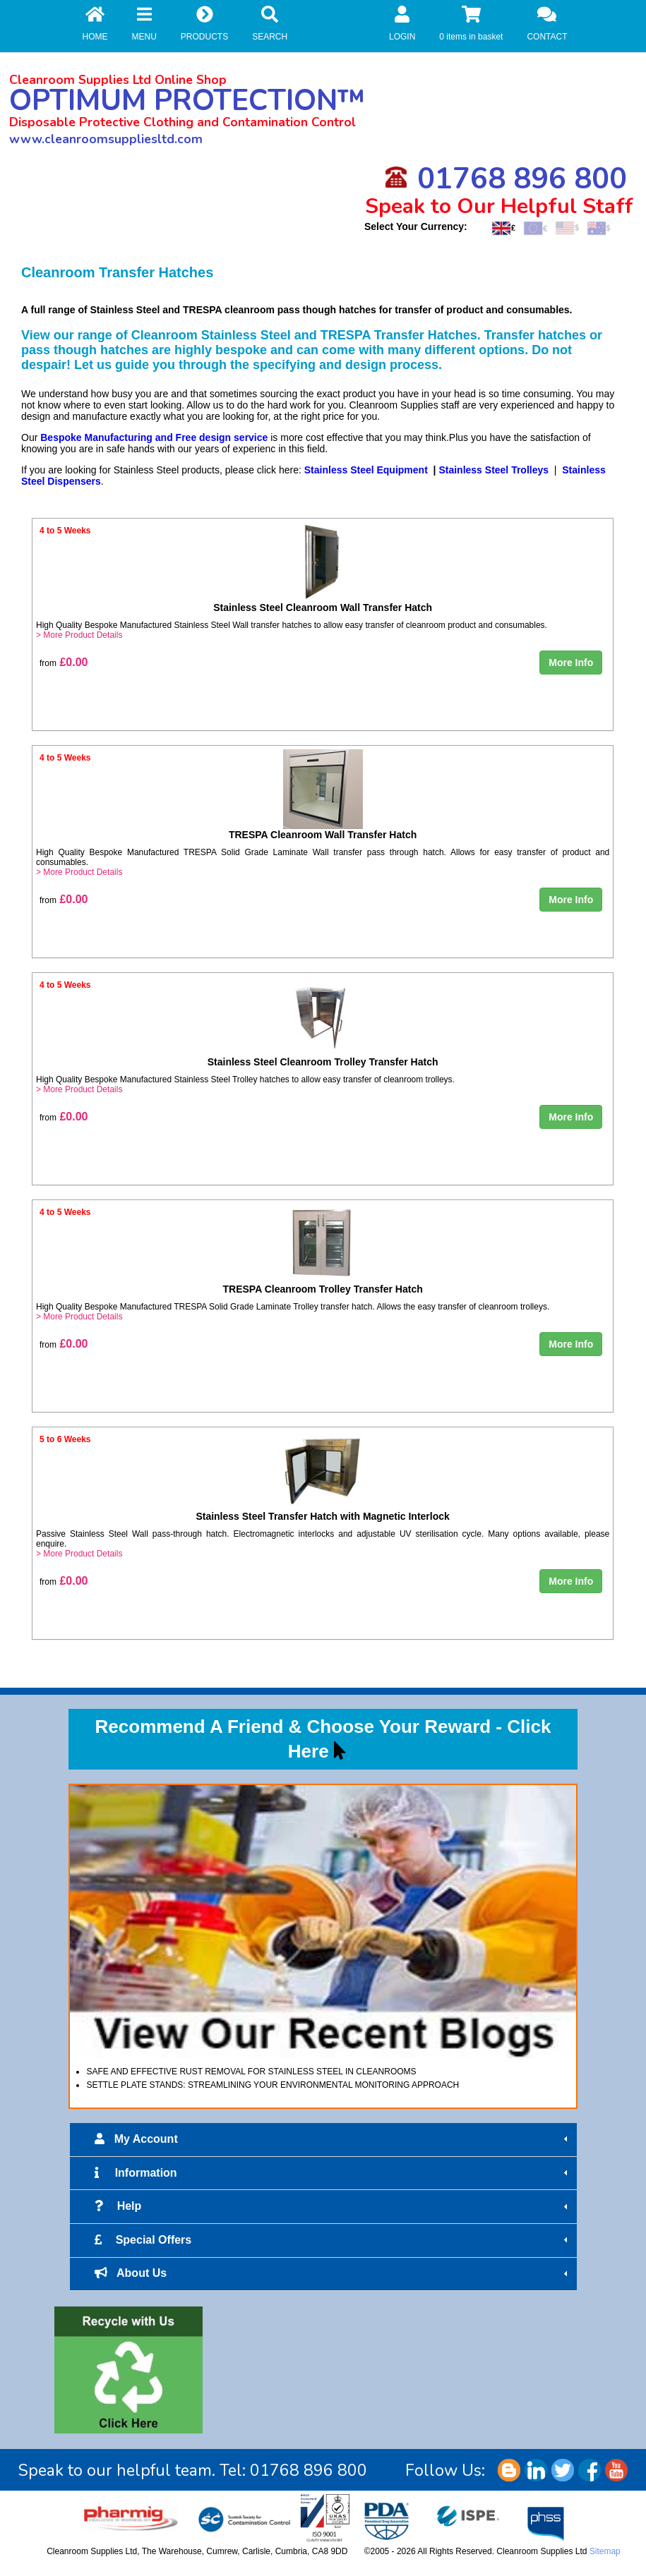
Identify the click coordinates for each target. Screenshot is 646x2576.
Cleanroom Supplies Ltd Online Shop (118, 79)
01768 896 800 (505, 179)
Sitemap (605, 2551)
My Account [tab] (333, 2139)
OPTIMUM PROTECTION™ (187, 100)
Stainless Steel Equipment (366, 470)
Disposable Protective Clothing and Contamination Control (182, 122)
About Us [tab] (333, 2273)
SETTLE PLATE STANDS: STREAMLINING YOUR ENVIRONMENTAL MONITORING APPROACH (272, 2085)
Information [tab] (333, 2173)
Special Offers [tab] (333, 2240)
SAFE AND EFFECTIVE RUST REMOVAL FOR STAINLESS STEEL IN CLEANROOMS (251, 2071)
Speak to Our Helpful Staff (499, 206)
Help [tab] (333, 2206)
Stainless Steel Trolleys (493, 470)
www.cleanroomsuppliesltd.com (106, 139)
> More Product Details (79, 635)
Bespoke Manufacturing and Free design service (154, 437)
